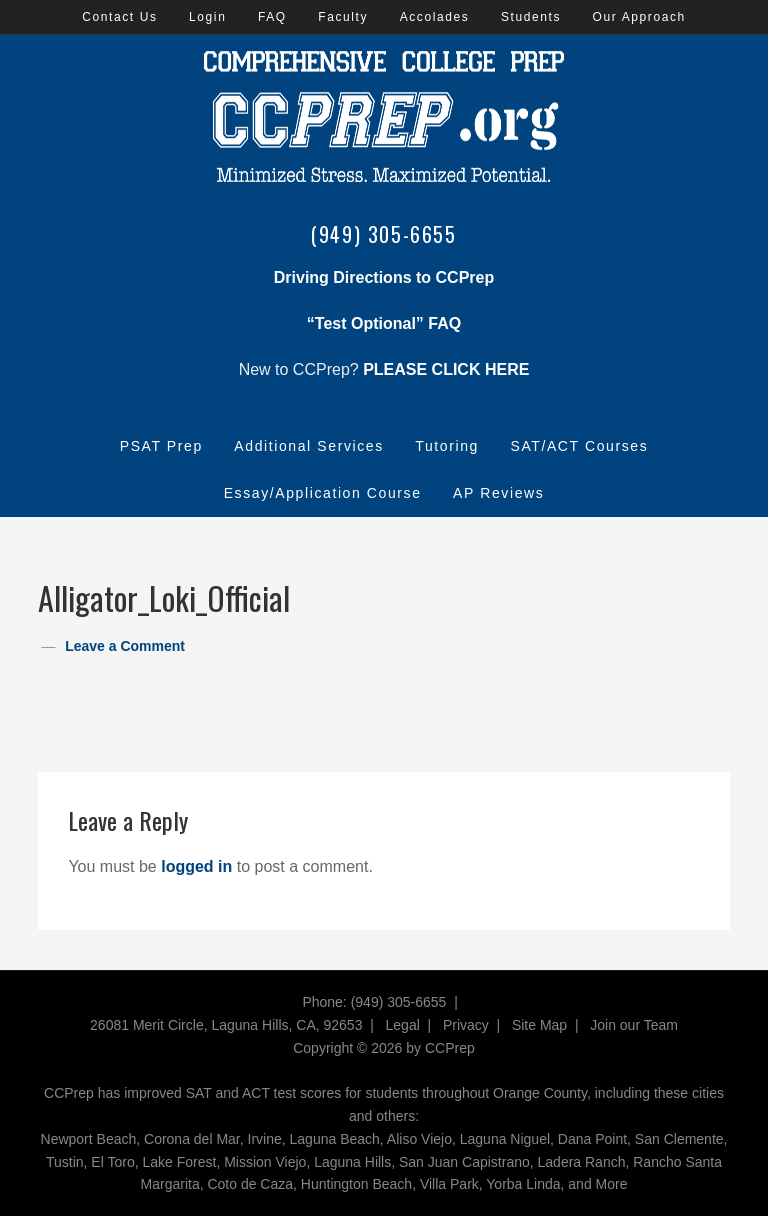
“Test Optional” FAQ (384, 323)
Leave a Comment (125, 646)
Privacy (466, 1025)
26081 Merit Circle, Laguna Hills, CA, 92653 (226, 1025)
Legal (403, 1025)
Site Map (539, 1025)
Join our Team (634, 1025)
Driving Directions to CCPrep (384, 277)
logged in (196, 866)
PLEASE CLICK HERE (446, 369)
